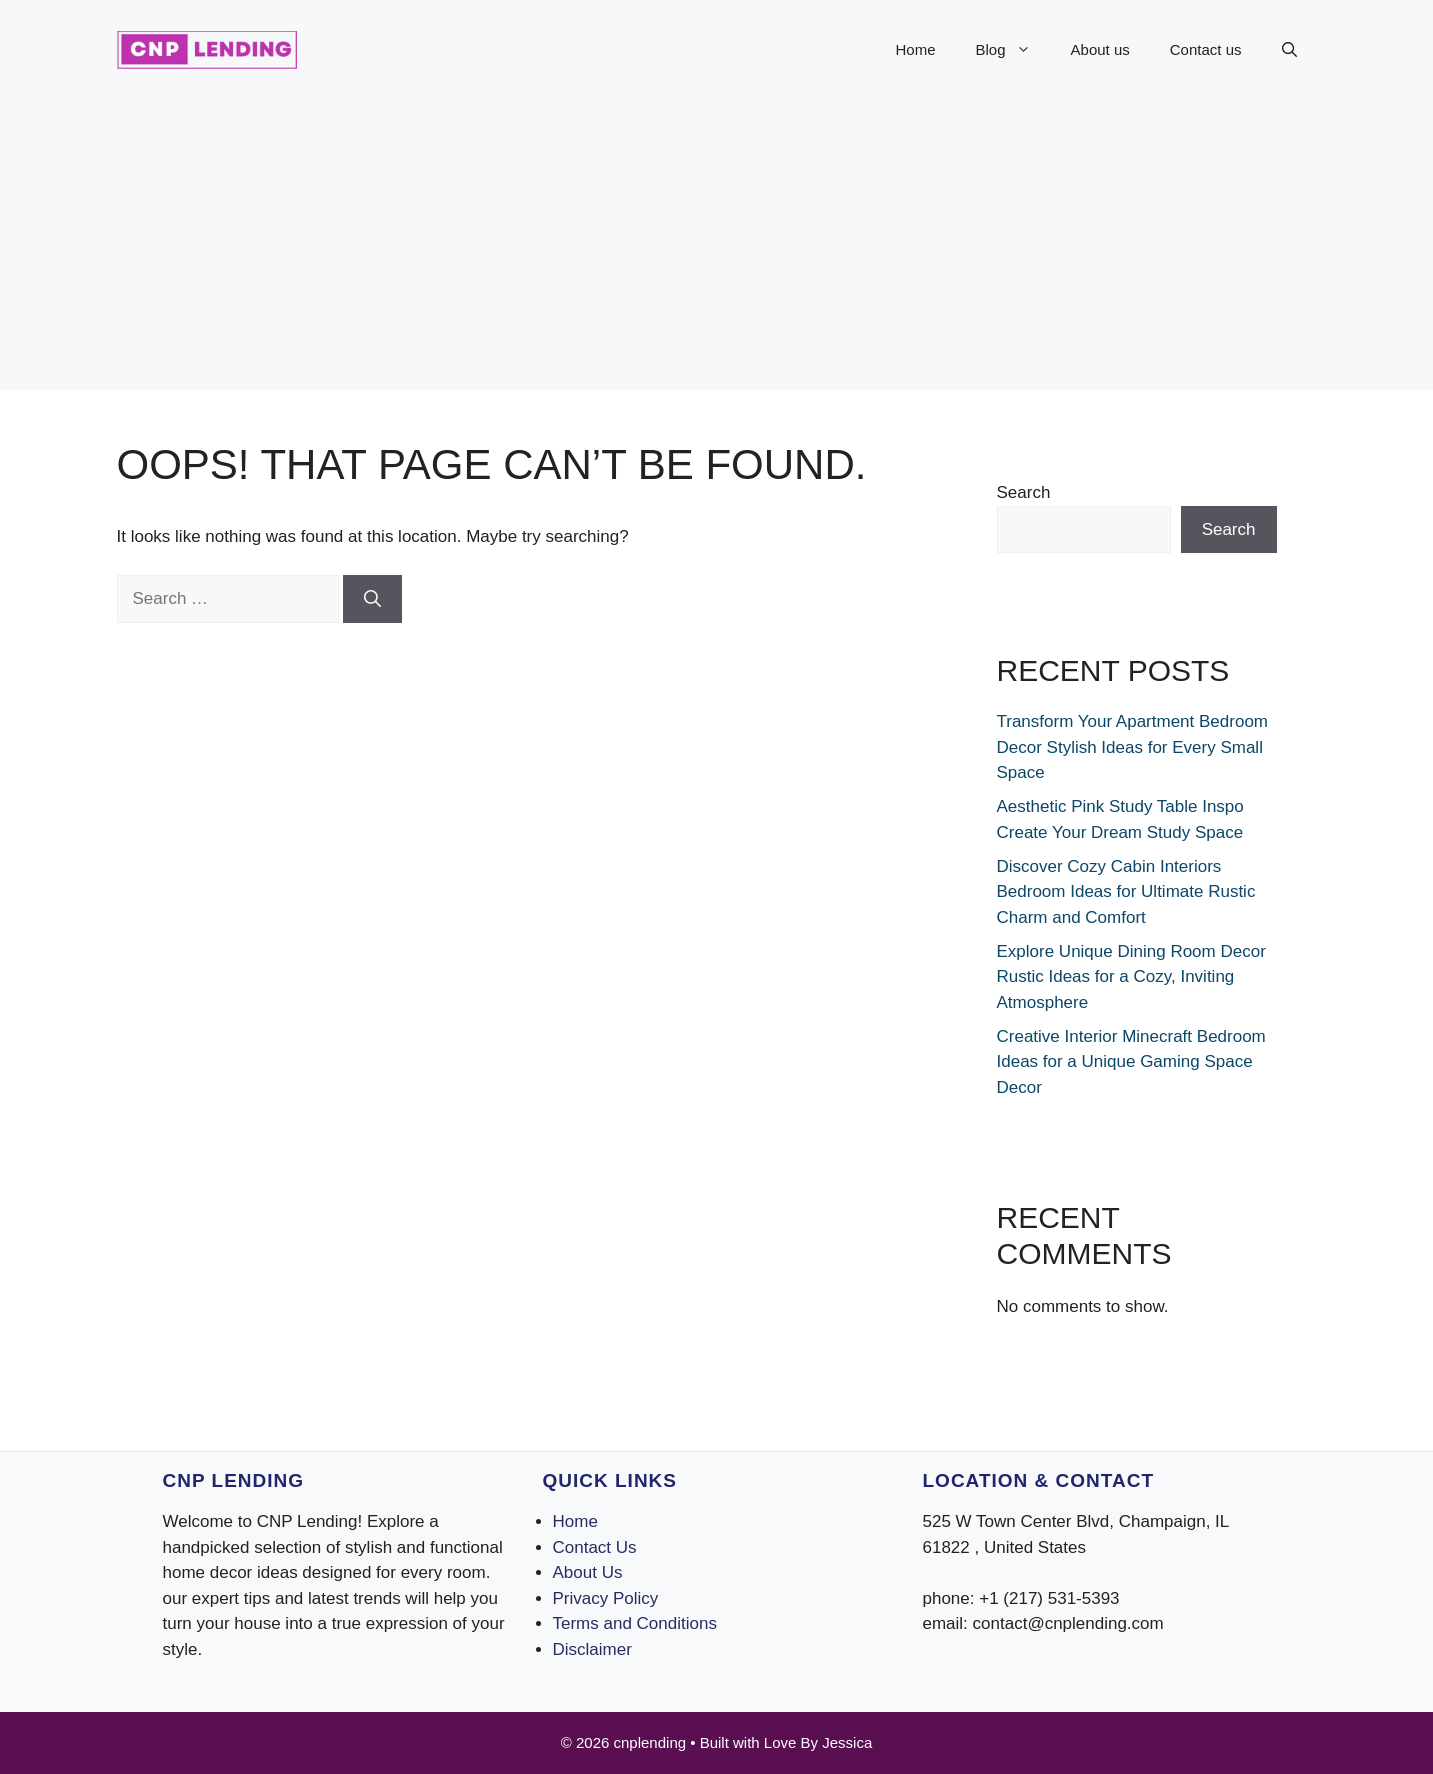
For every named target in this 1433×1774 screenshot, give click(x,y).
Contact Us (595, 1547)
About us (1100, 49)
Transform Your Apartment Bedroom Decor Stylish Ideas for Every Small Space (1133, 747)
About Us (588, 1572)
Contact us (1206, 49)
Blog (1013, 50)
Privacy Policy (606, 1598)
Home (916, 49)
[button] (1289, 50)
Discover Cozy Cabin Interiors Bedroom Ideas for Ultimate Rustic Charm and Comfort (1126, 892)
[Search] (372, 599)
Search (1024, 492)
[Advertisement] (717, 250)
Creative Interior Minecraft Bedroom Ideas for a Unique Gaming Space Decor (1131, 1062)
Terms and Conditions (635, 1623)
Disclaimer (592, 1649)
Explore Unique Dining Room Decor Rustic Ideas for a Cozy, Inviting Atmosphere (1131, 977)
